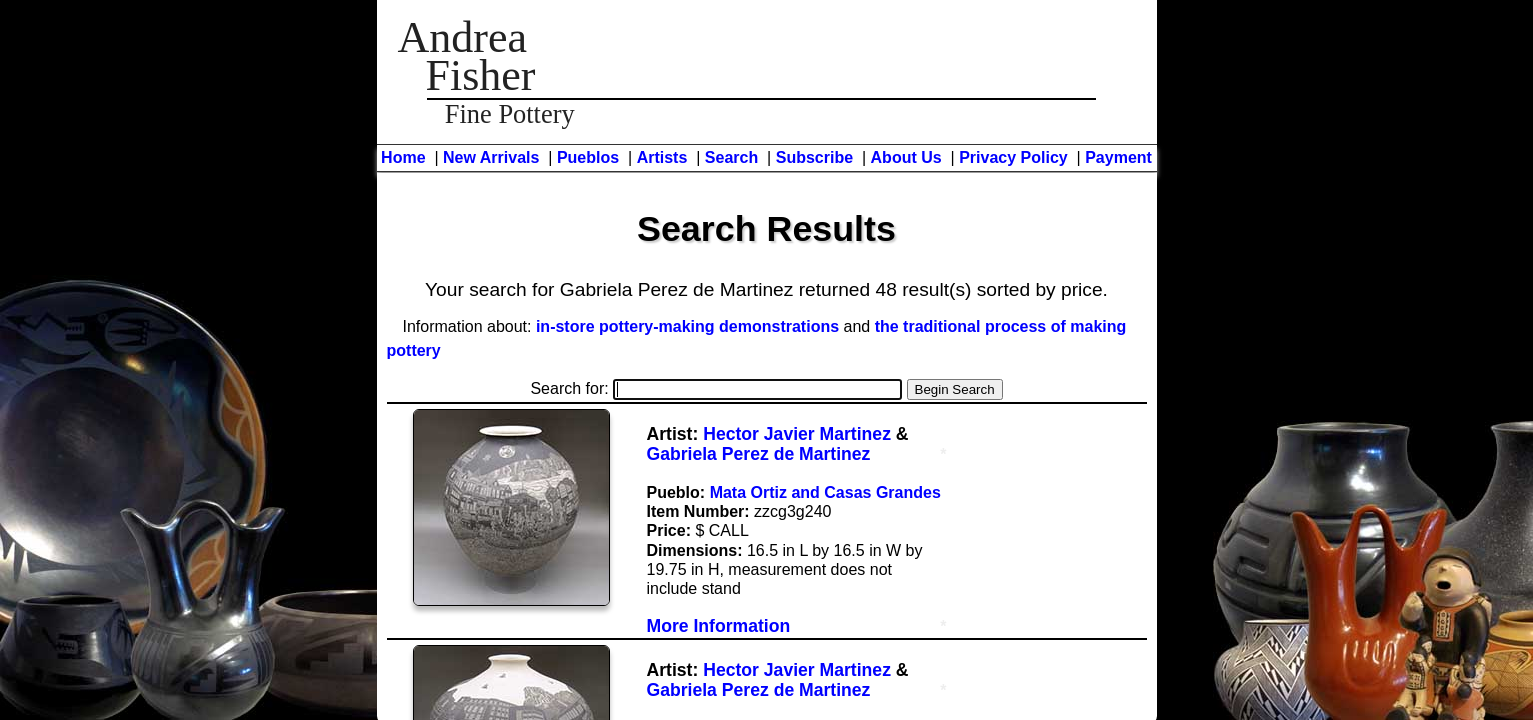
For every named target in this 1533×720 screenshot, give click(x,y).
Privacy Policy (1013, 157)
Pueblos (588, 157)
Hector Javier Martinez (797, 434)
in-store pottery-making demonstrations (687, 326)
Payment (1118, 157)
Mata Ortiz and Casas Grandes (825, 492)
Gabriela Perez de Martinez (759, 454)
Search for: (716, 388)
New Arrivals (491, 157)
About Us (906, 157)
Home (403, 157)
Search (731, 157)
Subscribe (814, 157)
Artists (662, 157)
